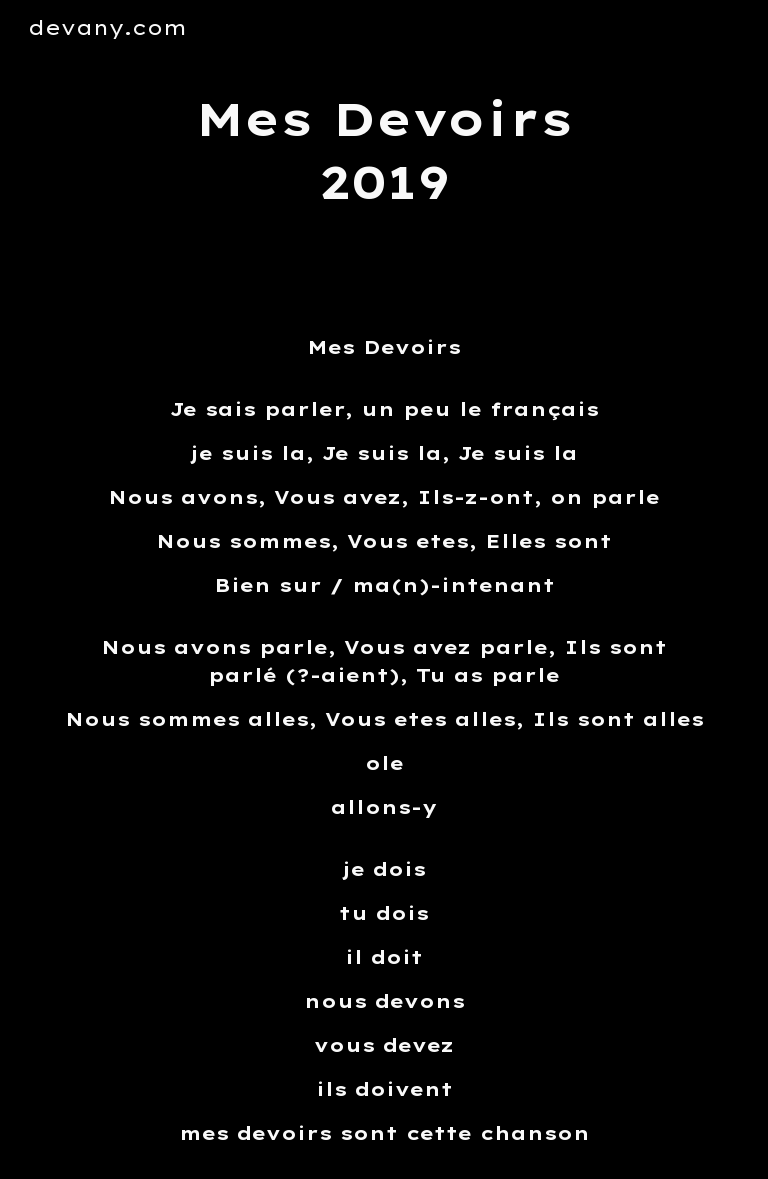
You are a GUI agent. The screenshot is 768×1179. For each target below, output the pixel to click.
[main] (383, 150)
